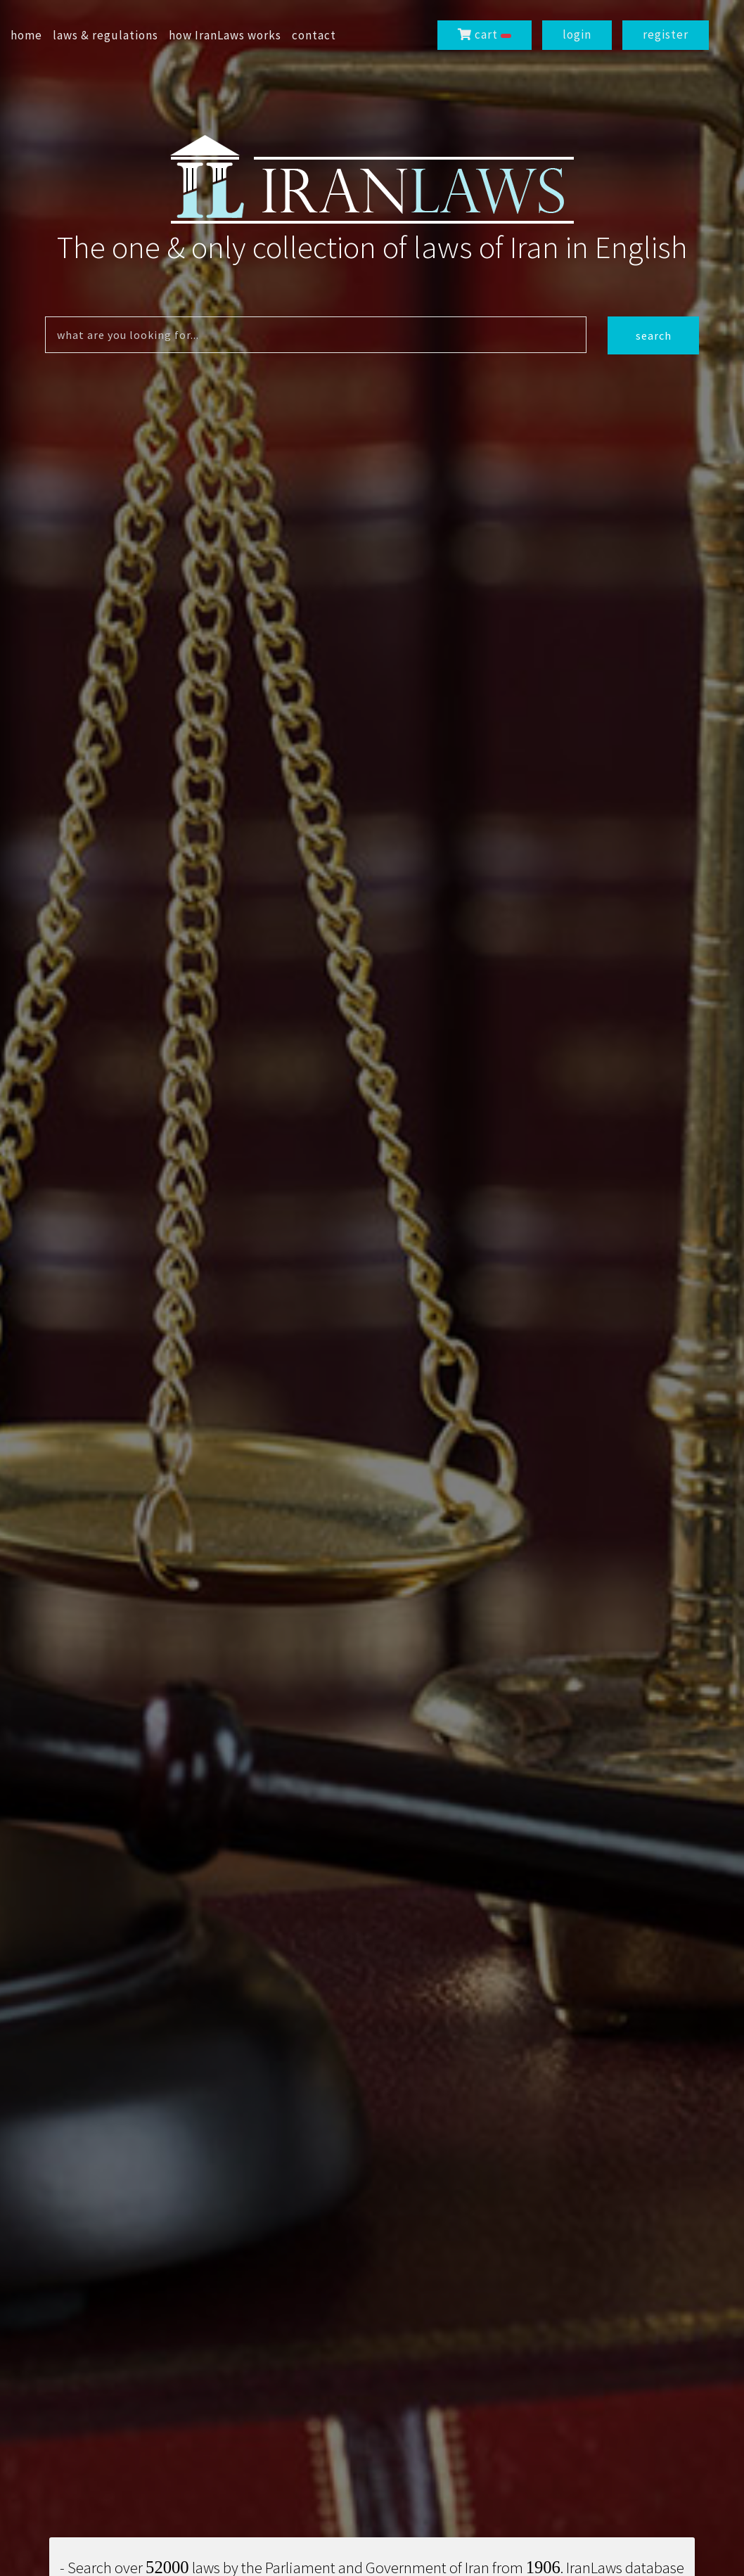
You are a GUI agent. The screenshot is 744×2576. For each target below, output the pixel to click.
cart (484, 34)
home (26, 35)
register (665, 34)
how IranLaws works (225, 35)
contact (314, 35)
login (577, 34)
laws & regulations (105, 35)
